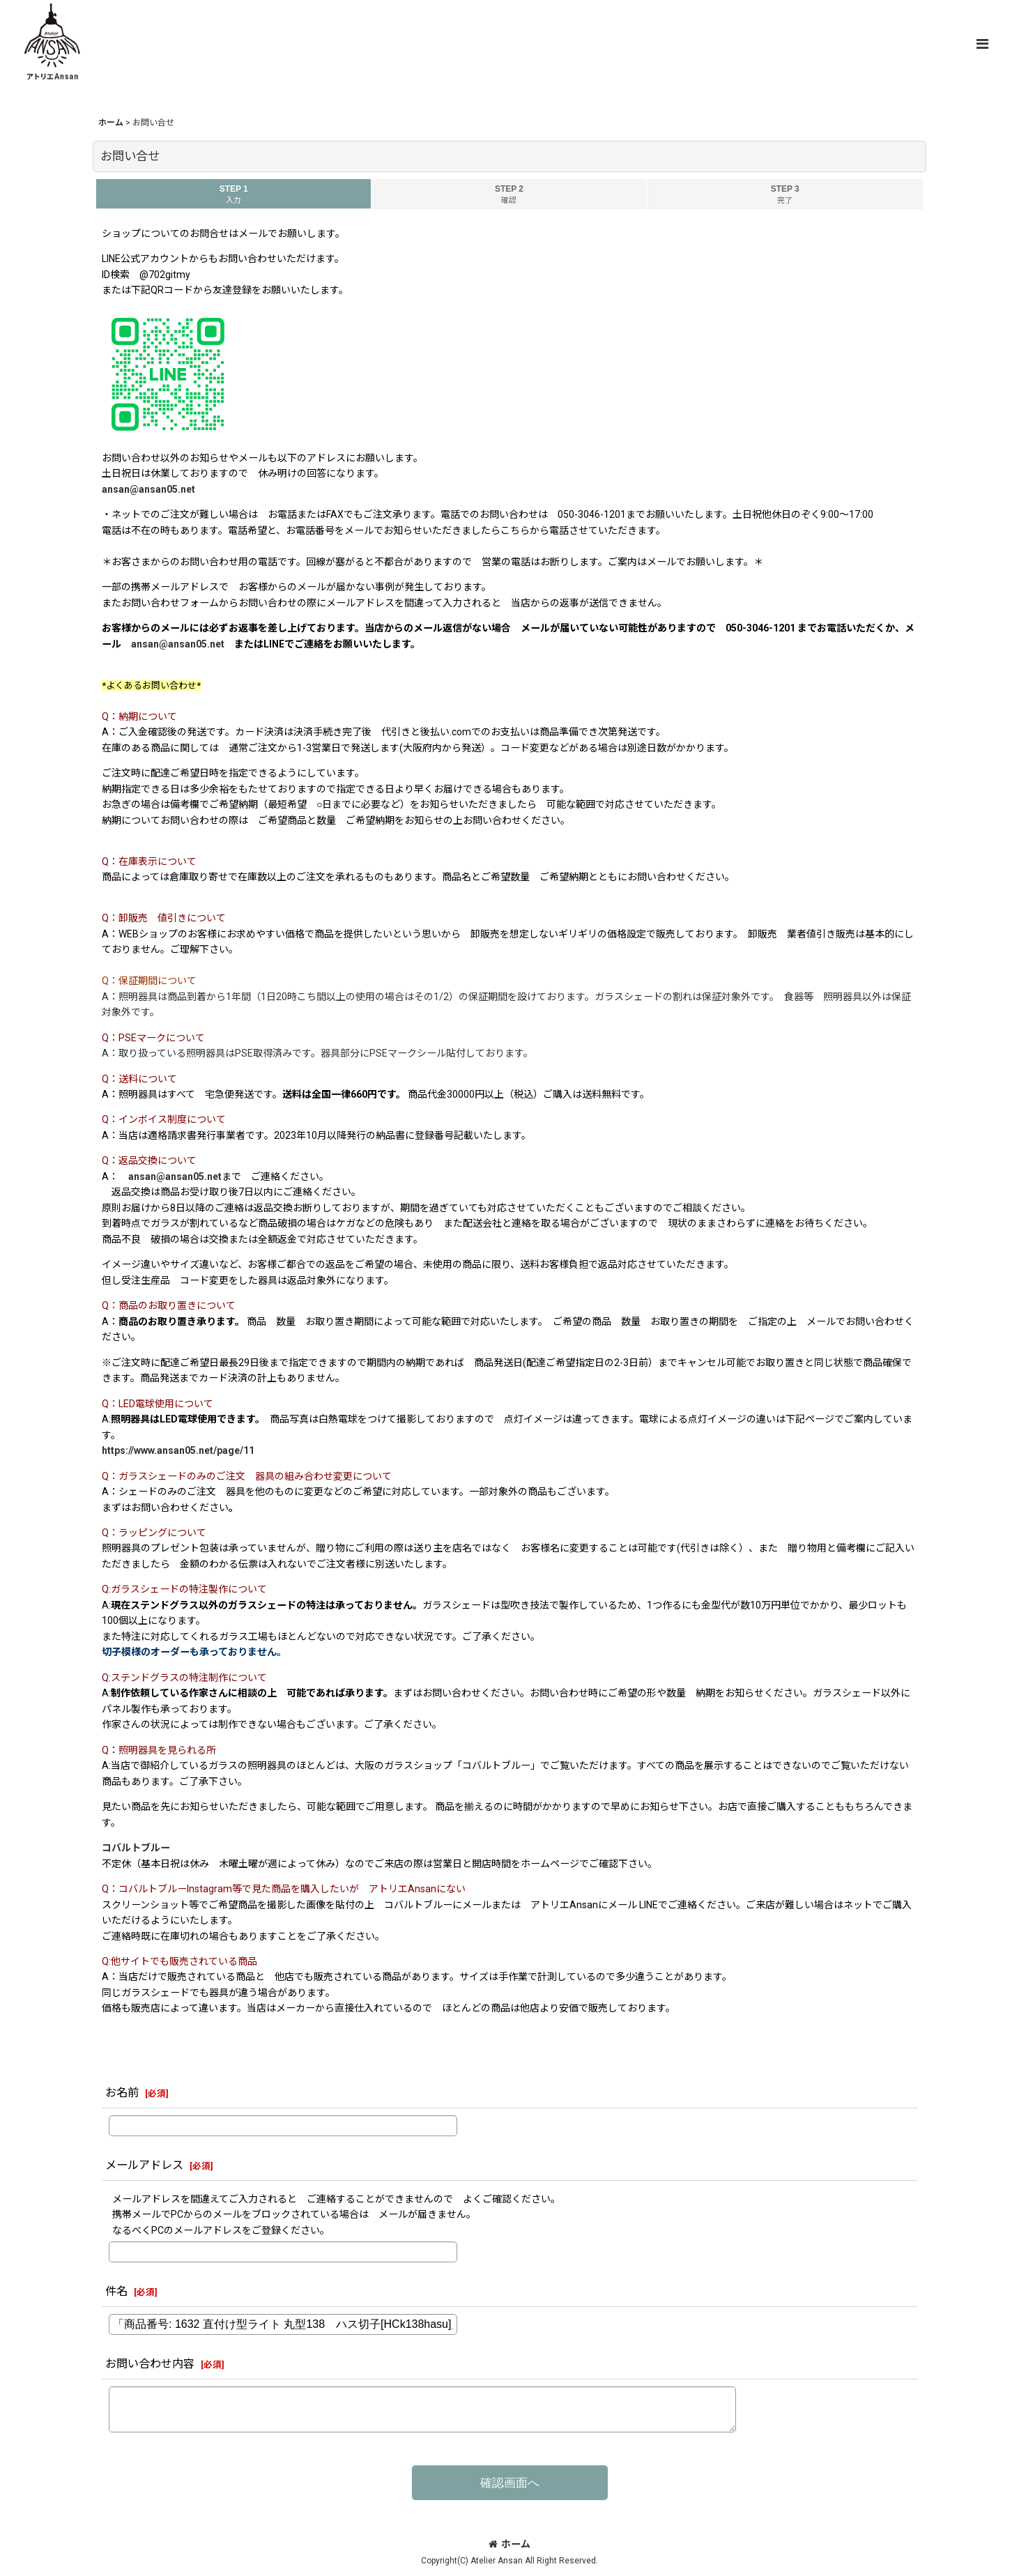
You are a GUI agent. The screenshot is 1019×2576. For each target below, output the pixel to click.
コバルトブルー (136, 1847)
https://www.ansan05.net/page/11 (178, 1450)
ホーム (509, 2544)
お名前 (122, 2092)
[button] (982, 44)
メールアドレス (144, 2165)
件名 (116, 2291)
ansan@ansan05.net (148, 489)
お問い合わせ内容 (149, 2363)
